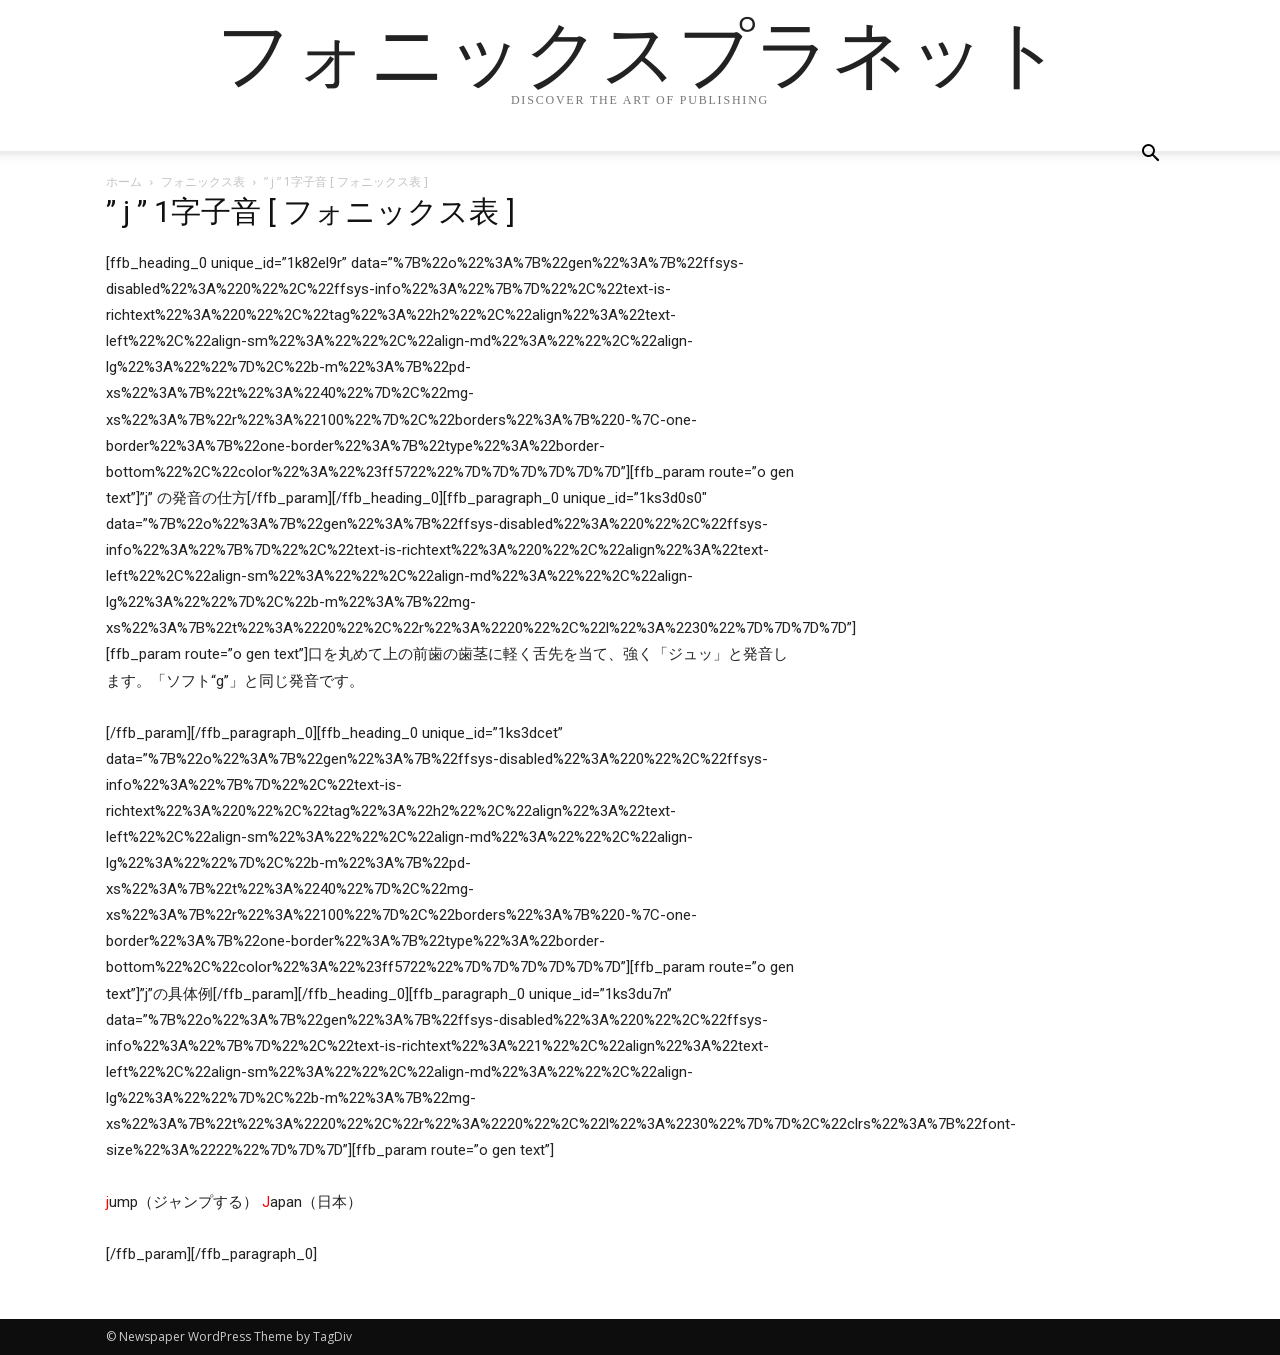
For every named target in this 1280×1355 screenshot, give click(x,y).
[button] (1150, 155)
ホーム (124, 181)
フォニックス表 (203, 181)
